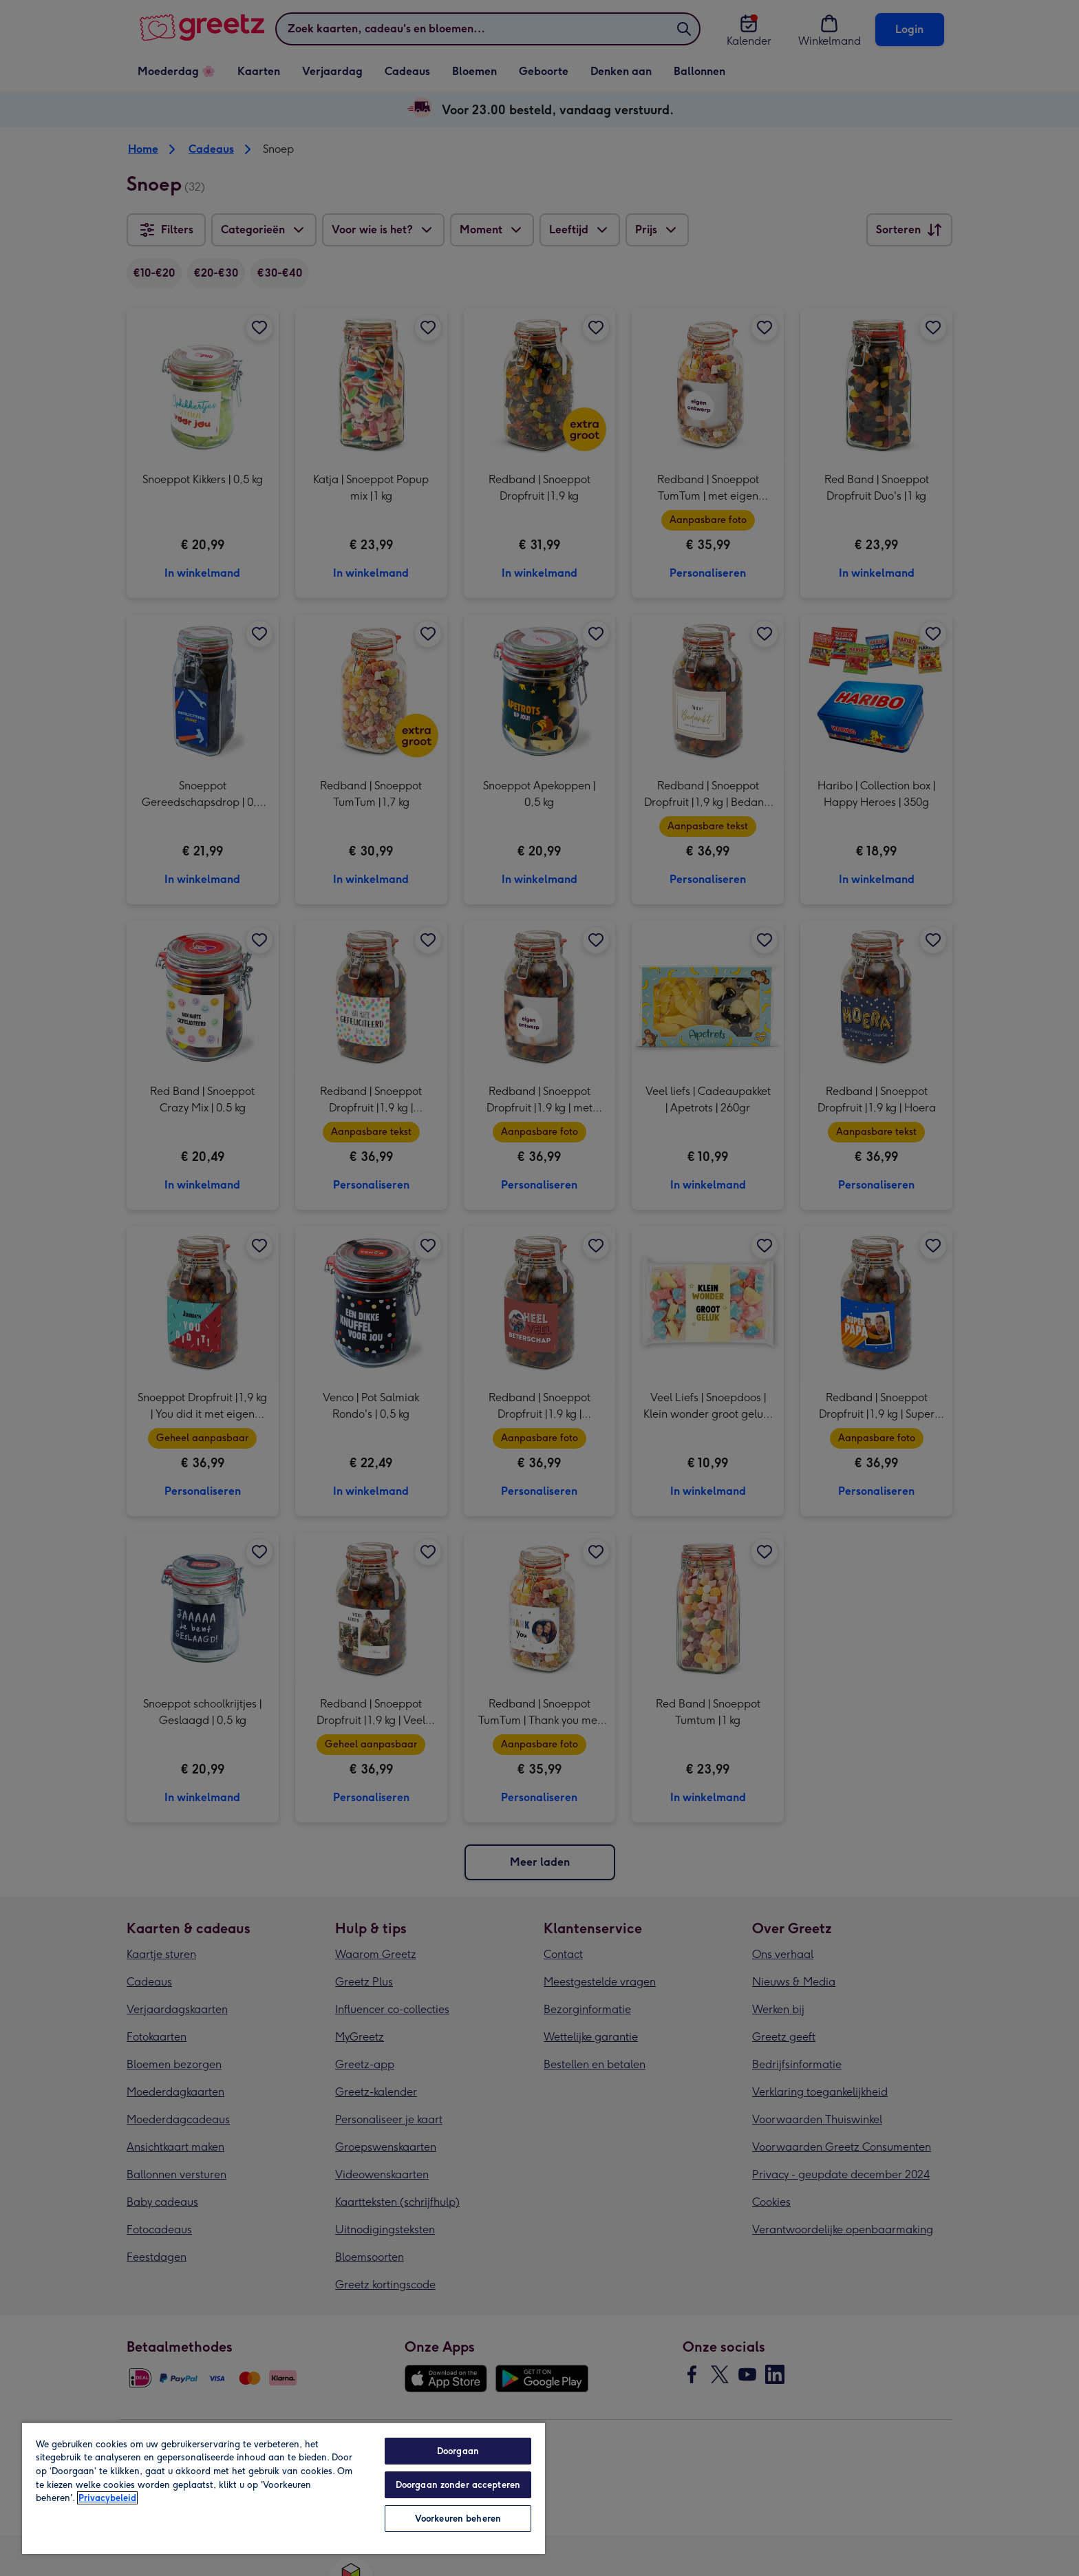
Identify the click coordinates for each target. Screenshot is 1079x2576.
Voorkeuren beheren (458, 2518)
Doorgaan (458, 2451)
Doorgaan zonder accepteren (458, 2485)
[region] (283, 2488)
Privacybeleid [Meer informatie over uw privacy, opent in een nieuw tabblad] (107, 2498)
